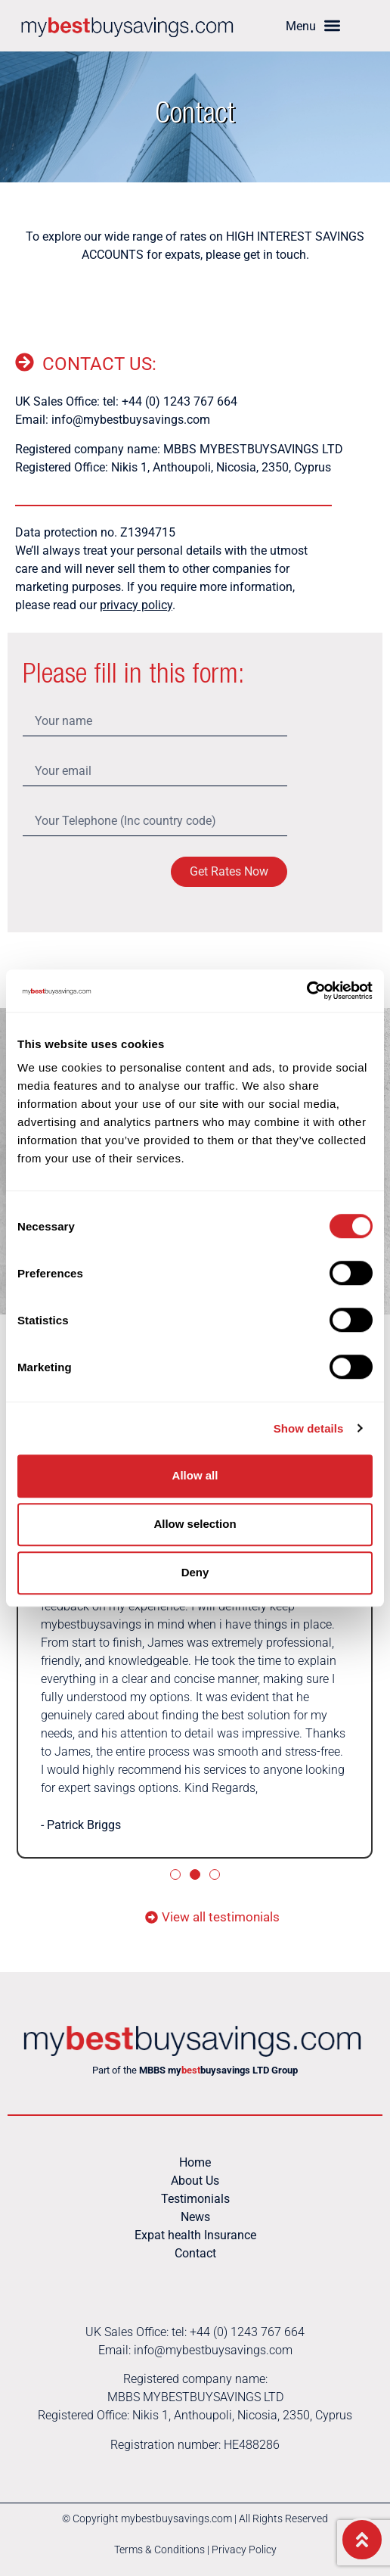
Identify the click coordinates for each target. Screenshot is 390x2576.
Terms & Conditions (159, 2549)
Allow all (195, 1475)
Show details (309, 1428)
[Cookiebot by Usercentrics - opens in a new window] (306, 990)
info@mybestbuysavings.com (130, 419)
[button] (313, 25)
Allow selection (194, 1523)
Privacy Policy (244, 2549)
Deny (195, 1572)
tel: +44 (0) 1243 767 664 (170, 401)
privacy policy (136, 605)
